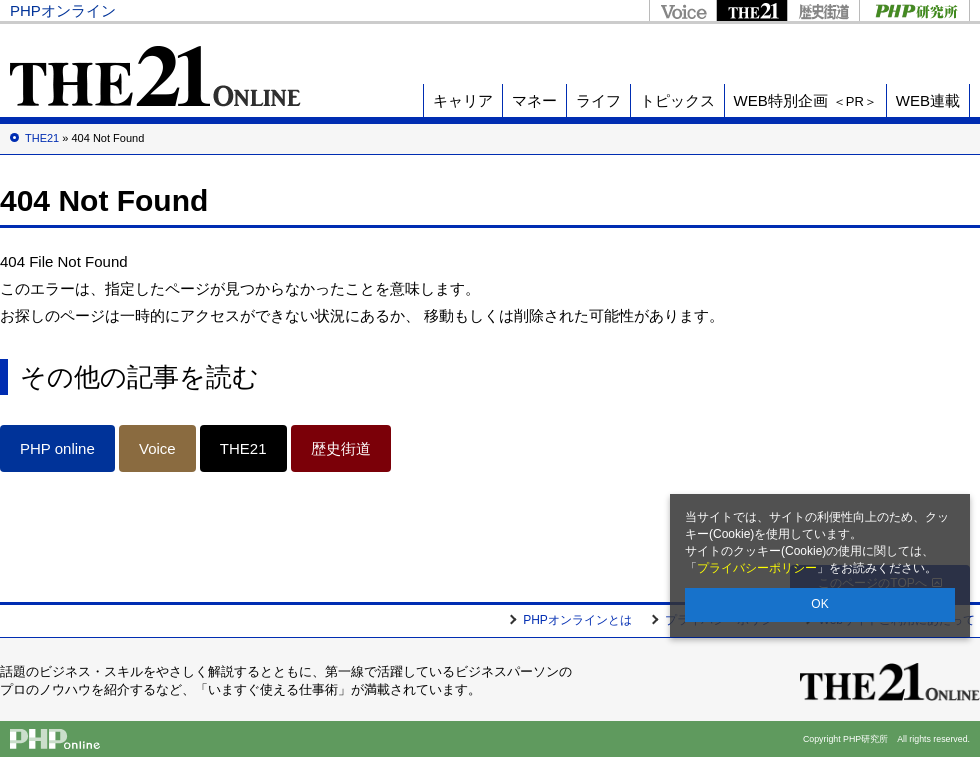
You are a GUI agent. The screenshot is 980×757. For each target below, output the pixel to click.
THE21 (751, 10)
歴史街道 (823, 10)
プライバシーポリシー (757, 568)
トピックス (677, 100)
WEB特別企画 (805, 100)
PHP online (57, 448)
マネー (534, 100)
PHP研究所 (914, 10)
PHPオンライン (63, 10)
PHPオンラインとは (577, 620)
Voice (682, 10)
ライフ (598, 100)
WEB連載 (928, 100)
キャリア (463, 100)
